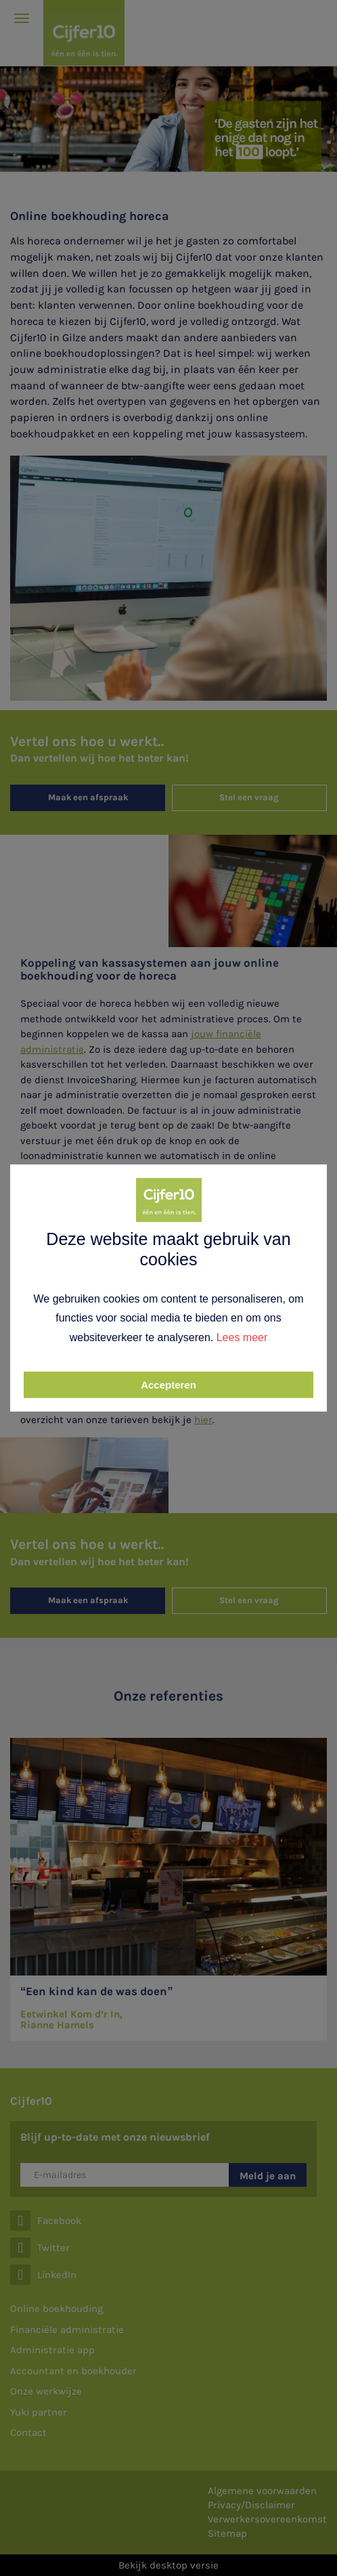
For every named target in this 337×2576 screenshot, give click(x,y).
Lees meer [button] (242, 1337)
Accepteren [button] (168, 1385)
